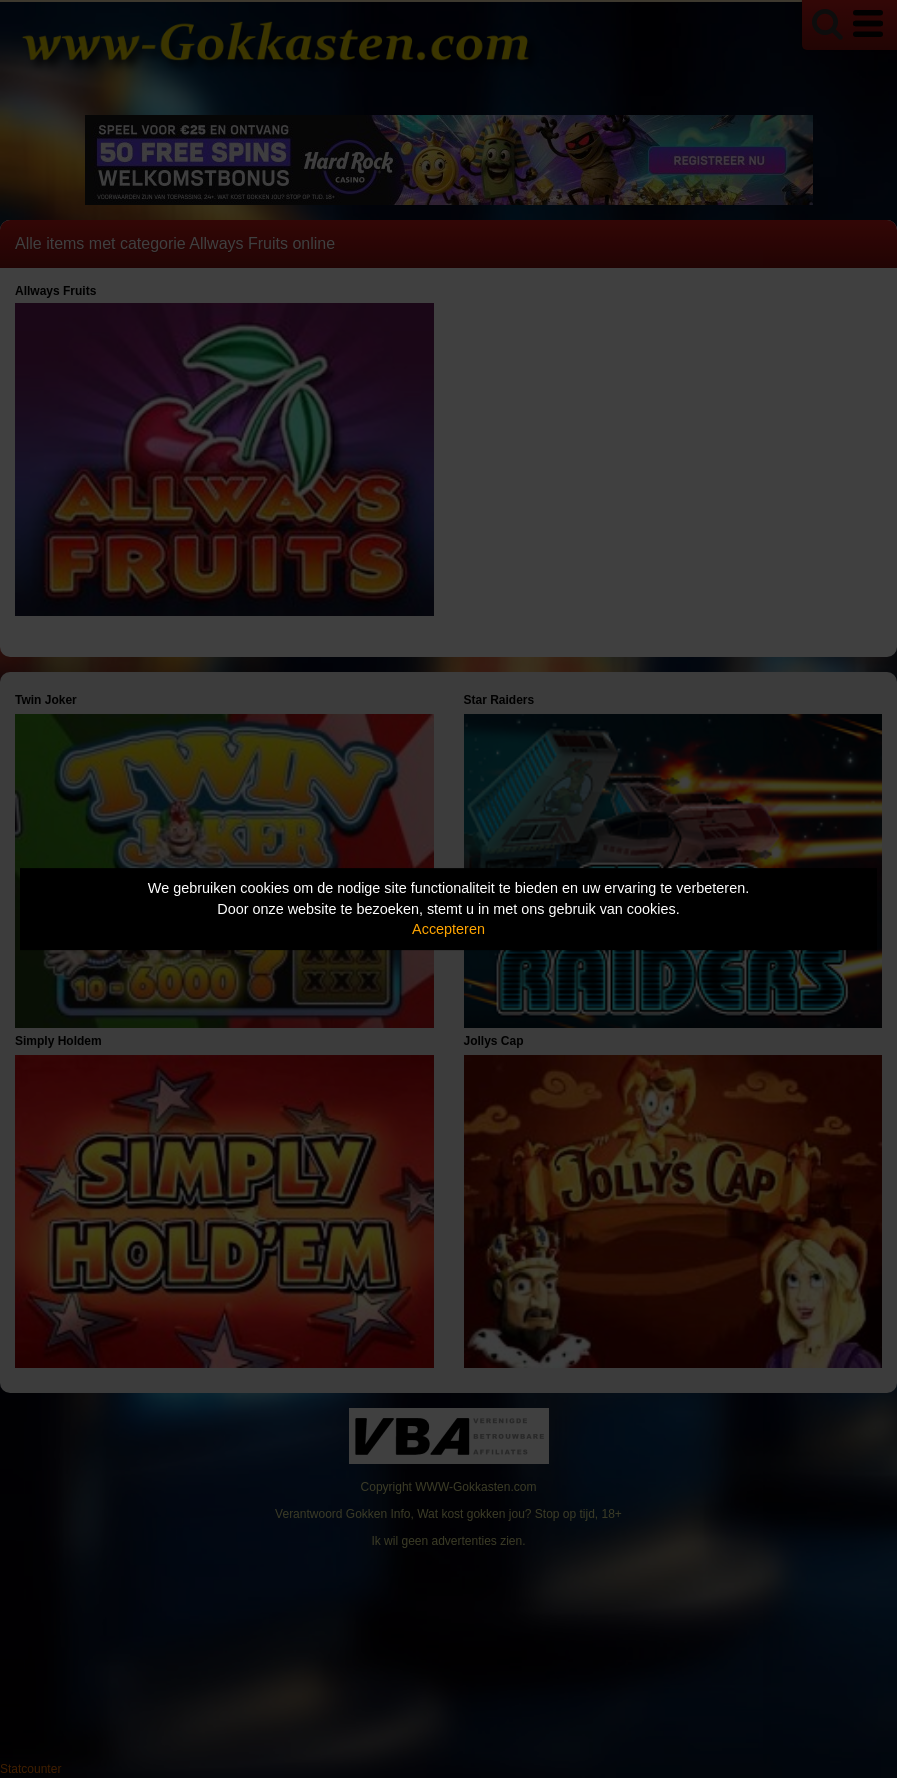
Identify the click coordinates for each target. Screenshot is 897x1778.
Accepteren (448, 929)
